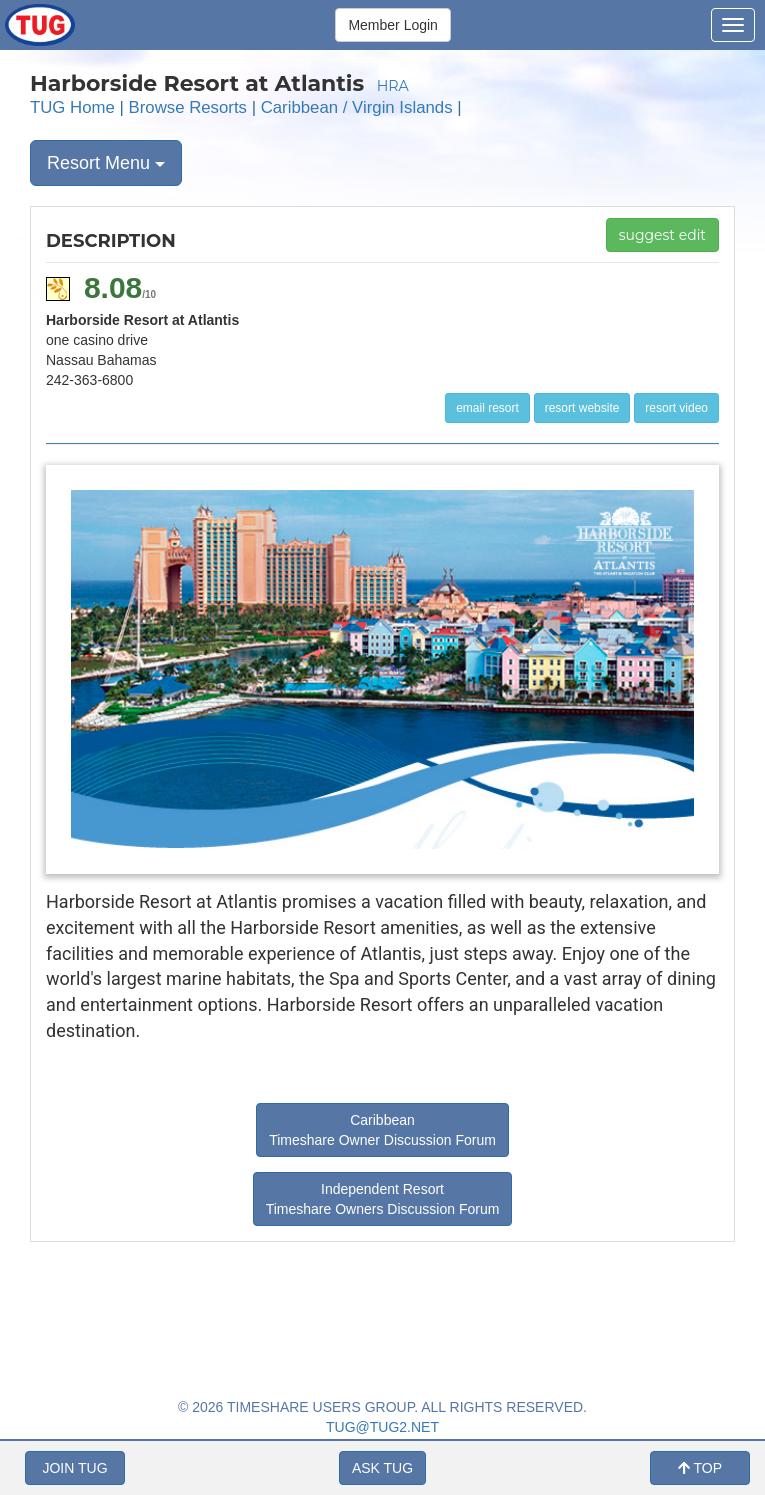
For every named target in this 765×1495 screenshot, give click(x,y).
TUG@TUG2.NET (382, 1427)
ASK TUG (382, 1468)
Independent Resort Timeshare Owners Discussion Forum (383, 1199)
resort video (676, 408)
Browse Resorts (188, 107)
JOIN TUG (74, 1468)
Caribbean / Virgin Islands (357, 107)
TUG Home (72, 107)
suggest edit (662, 235)
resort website (582, 408)
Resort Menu (106, 163)
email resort (487, 408)
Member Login (393, 25)
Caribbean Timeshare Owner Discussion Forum (382, 1130)
